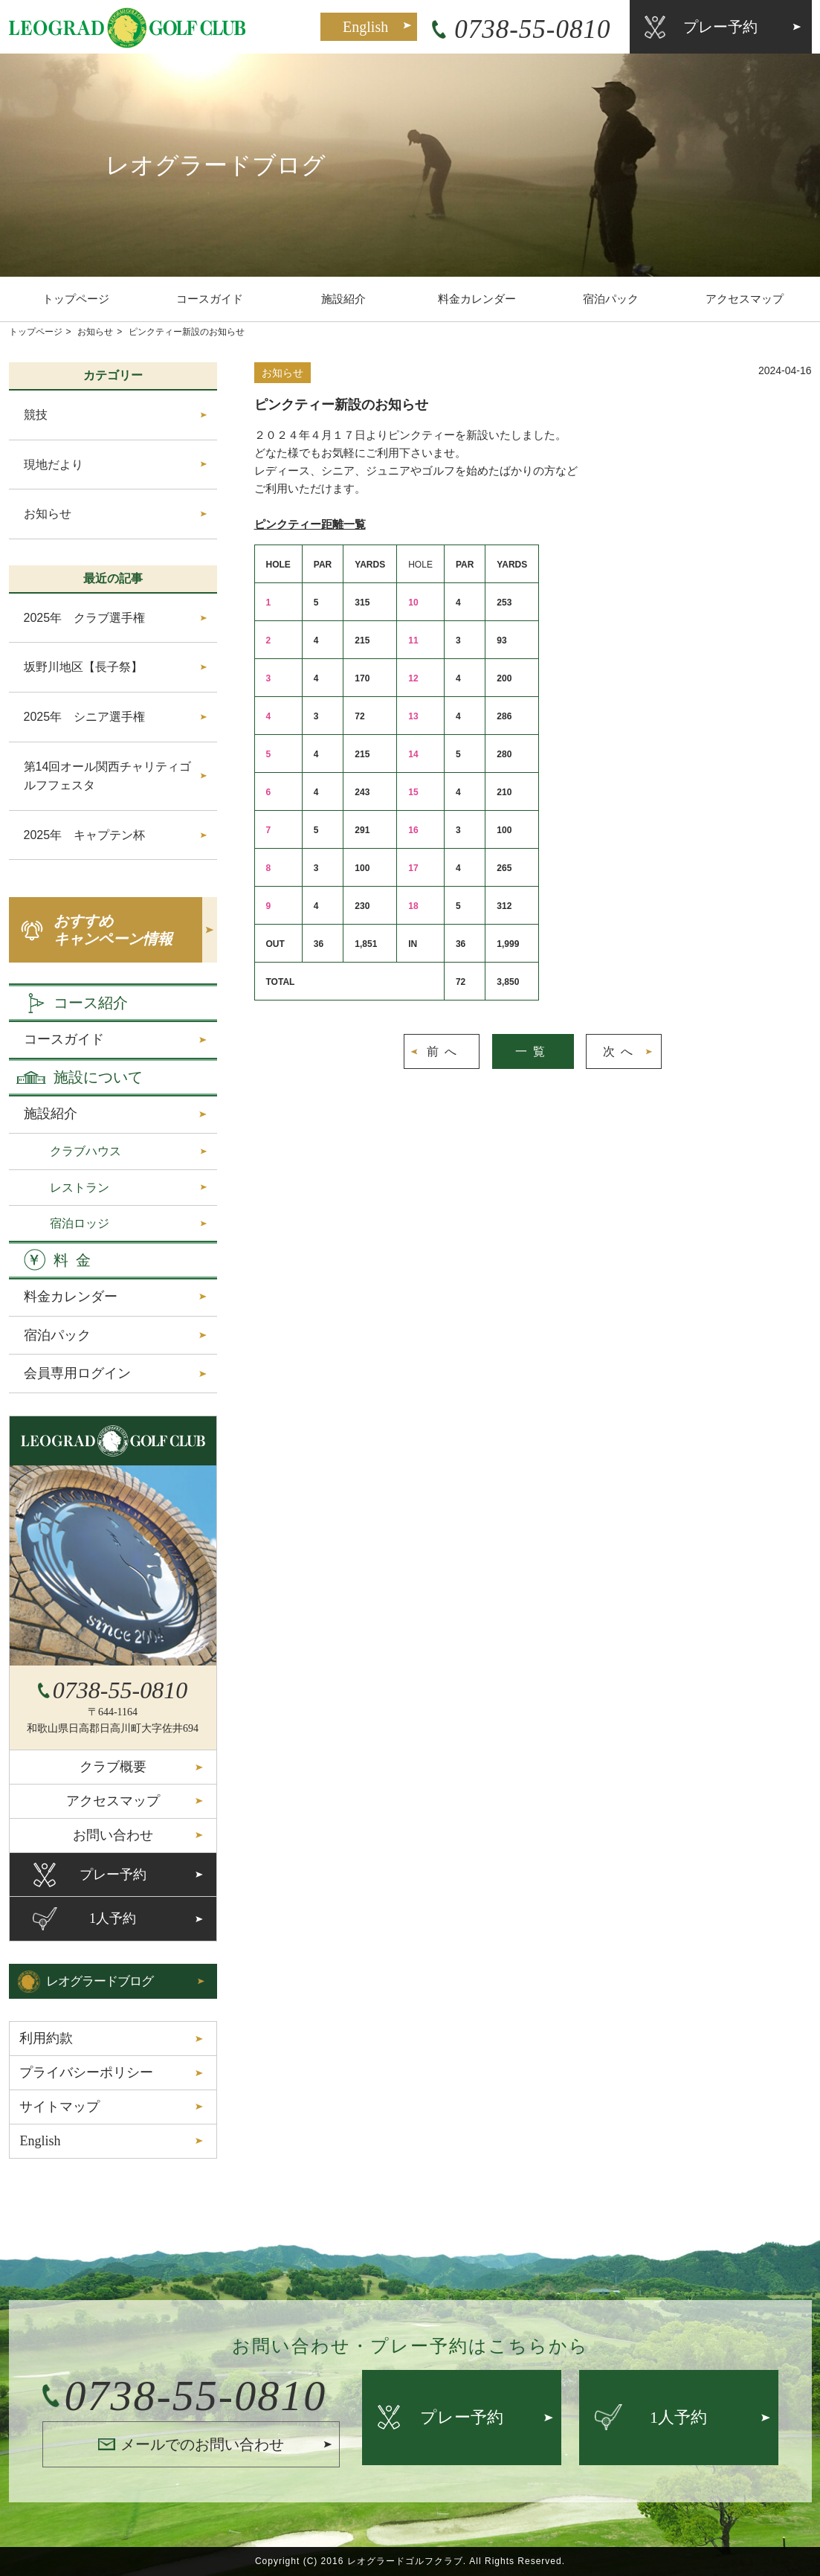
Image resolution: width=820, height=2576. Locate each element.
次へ (621, 1051)
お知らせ (95, 332)
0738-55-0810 (532, 29)
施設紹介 (343, 299)
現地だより (53, 464)
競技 (36, 414)
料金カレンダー (477, 299)
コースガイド (209, 299)
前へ (444, 1051)
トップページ (75, 299)
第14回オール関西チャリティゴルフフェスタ (108, 776)
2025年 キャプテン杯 (85, 835)
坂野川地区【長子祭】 (83, 667)
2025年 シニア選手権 (85, 716)
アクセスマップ (745, 299)
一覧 (533, 1051)
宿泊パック (611, 299)
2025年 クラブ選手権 (85, 617)
